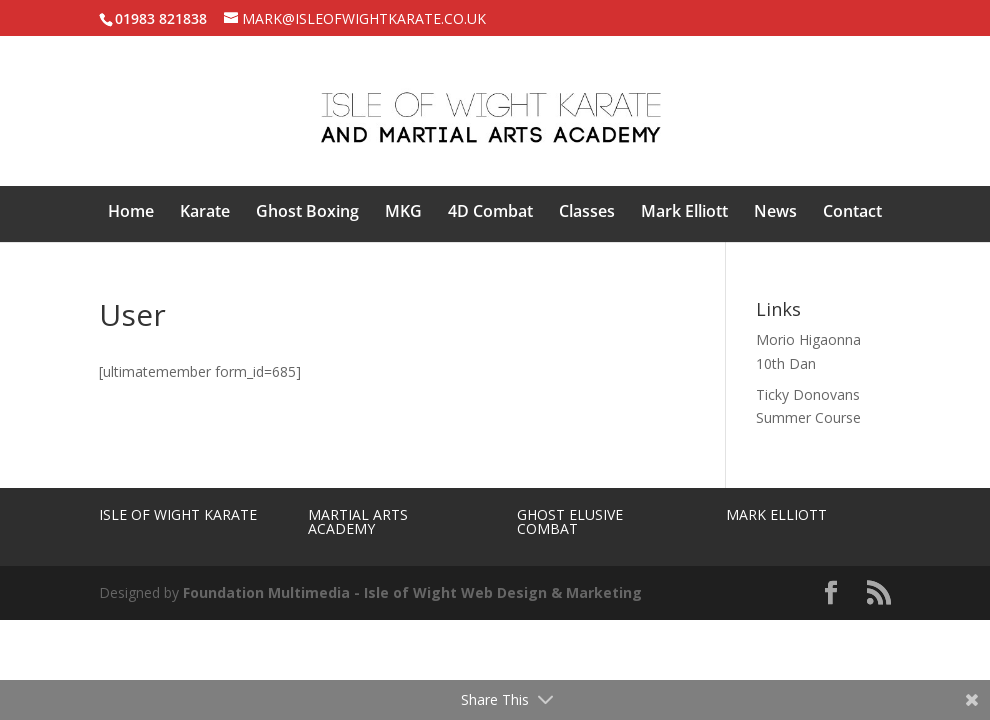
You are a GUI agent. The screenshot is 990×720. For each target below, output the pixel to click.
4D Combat (490, 213)
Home (131, 213)
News (775, 213)
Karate (205, 213)
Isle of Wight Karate (178, 514)
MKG (403, 213)
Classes (587, 213)
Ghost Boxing (307, 213)
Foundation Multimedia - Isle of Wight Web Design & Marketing (412, 592)
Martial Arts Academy (358, 521)
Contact (852, 213)
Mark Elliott (684, 213)
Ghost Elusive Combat (570, 521)
